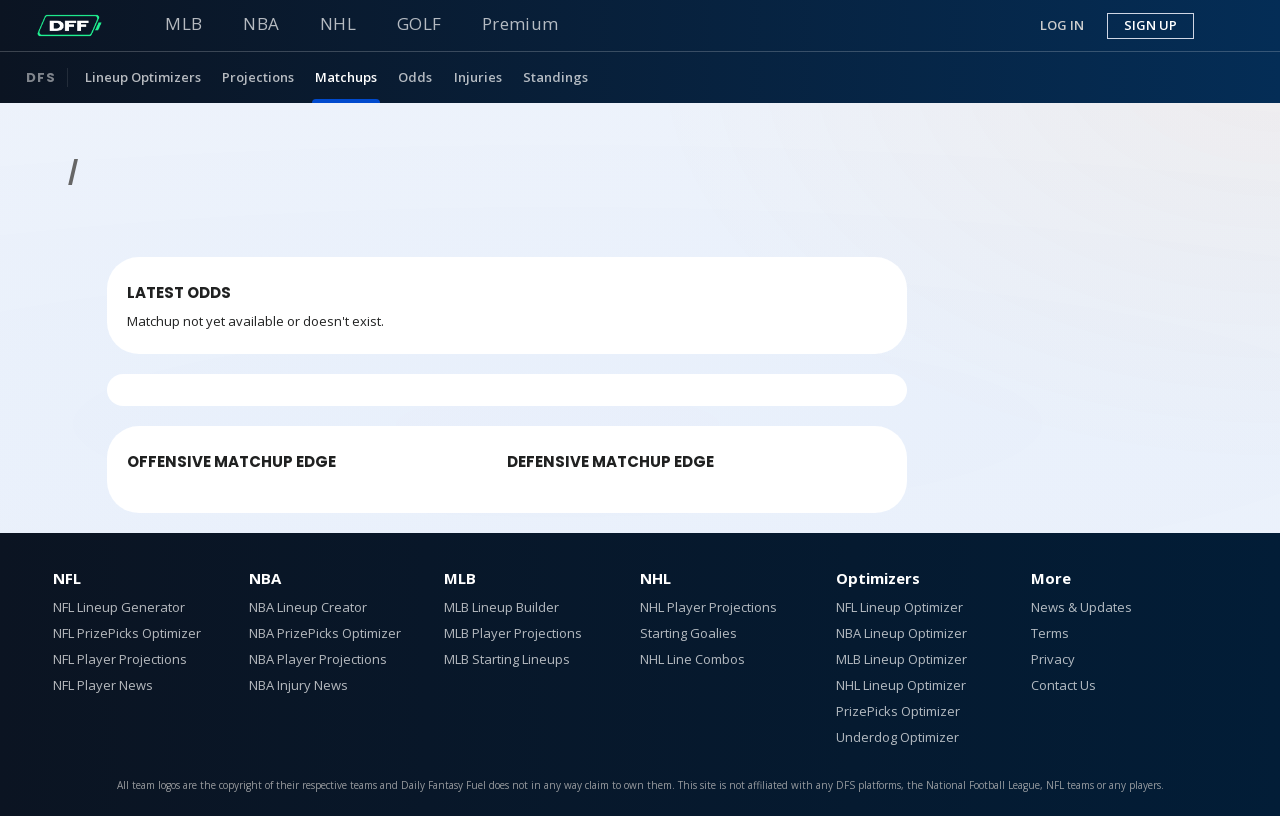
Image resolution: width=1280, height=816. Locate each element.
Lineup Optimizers (143, 77)
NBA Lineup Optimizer (901, 633)
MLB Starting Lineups (507, 659)
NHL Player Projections (708, 607)
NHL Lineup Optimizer (901, 685)
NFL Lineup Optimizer (899, 607)
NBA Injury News (298, 685)
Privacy (1053, 659)
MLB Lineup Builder (501, 607)
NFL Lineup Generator (119, 607)
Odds (415, 77)
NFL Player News (103, 685)
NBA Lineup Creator (308, 607)
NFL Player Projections (120, 659)
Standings (555, 77)
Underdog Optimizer (897, 737)
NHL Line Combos (692, 659)
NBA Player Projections (318, 659)
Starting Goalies (688, 633)
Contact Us (1063, 685)
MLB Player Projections (513, 633)
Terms (1050, 633)
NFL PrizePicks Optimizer (127, 633)
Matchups (346, 77)
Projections (258, 77)
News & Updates (1081, 607)
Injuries (478, 77)
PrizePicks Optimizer (898, 711)
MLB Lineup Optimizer (901, 659)
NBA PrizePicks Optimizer (325, 633)
